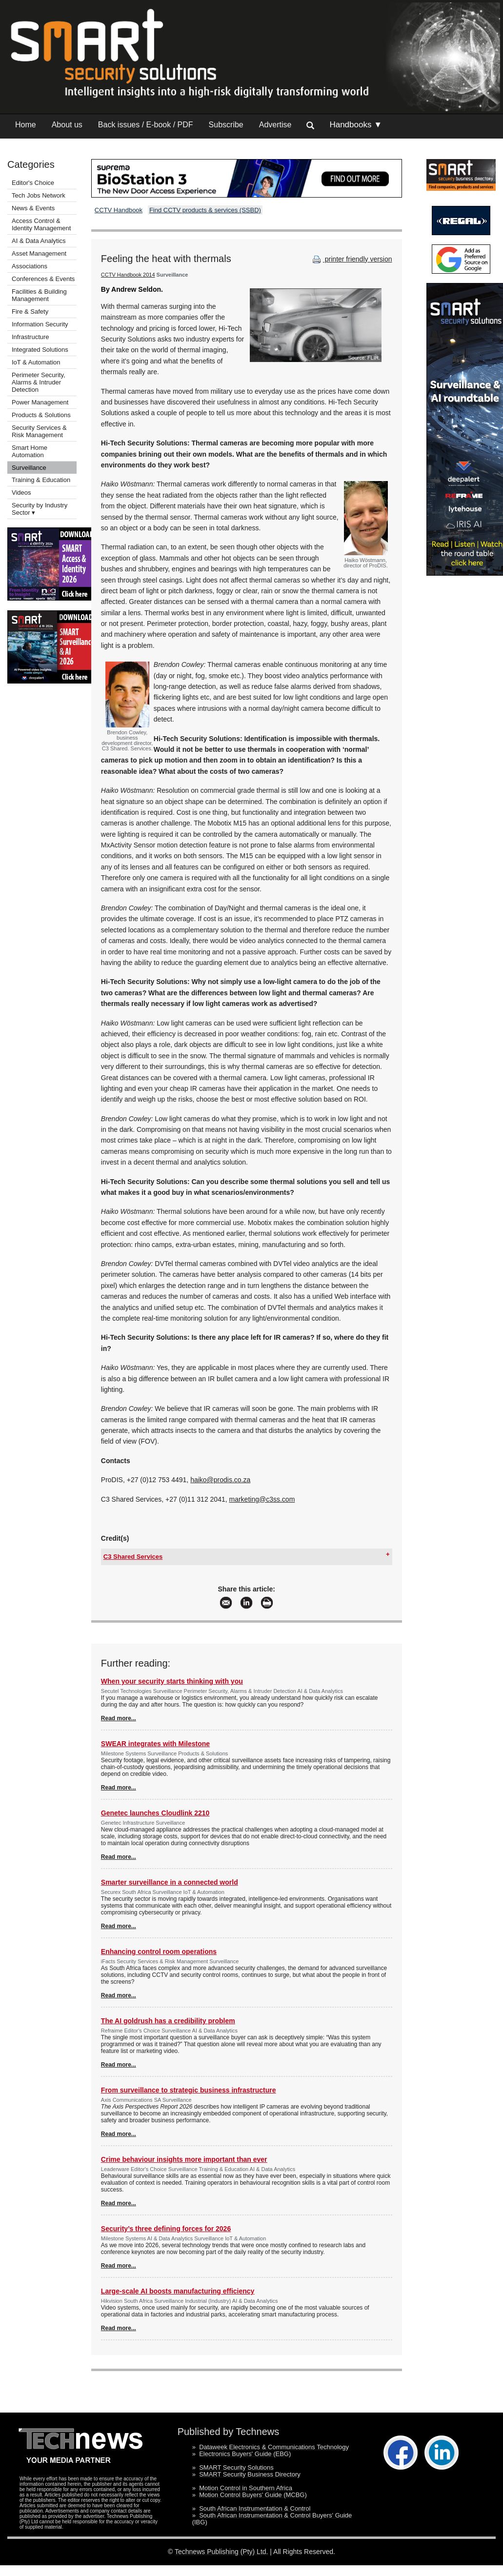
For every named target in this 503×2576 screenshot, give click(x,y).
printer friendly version (351, 259)
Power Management (40, 402)
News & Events (33, 208)
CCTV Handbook (118, 210)
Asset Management (39, 253)
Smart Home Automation (29, 451)
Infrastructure (30, 337)
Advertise (275, 125)
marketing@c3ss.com (262, 1499)
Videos (21, 492)
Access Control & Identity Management (41, 224)
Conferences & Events (43, 278)
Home (25, 125)
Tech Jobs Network (38, 195)
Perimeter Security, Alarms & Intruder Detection (38, 382)
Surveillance (29, 467)
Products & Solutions (41, 415)
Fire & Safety (30, 311)
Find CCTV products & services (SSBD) (205, 210)
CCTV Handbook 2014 (128, 275)
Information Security (40, 324)
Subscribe (226, 125)
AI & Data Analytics (39, 240)
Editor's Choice (33, 182)
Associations (29, 266)
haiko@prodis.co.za (220, 1480)
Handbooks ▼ (355, 124)
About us (67, 125)
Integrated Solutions (40, 349)
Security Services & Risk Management (39, 431)
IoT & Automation (36, 362)
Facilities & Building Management (39, 295)
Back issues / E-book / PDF (145, 125)
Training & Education (41, 479)
